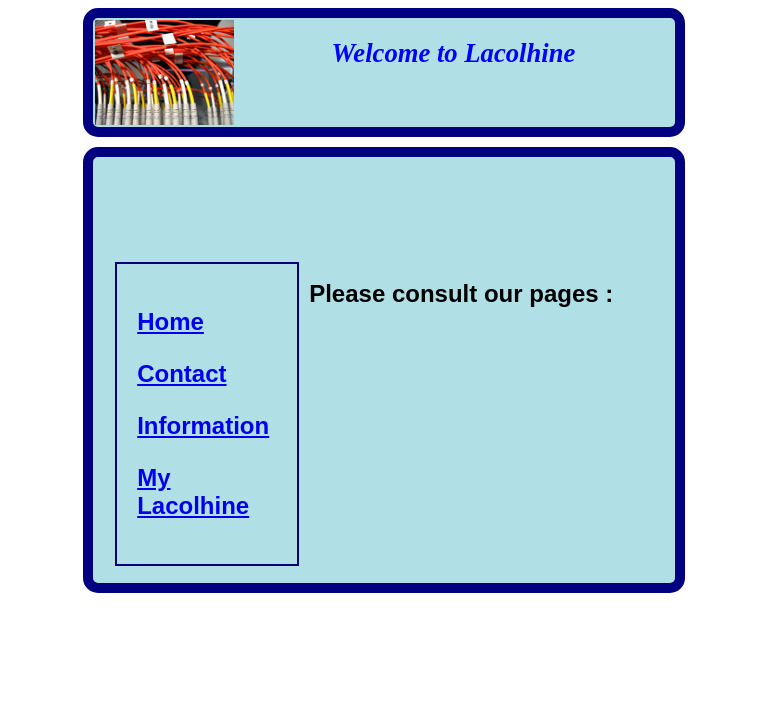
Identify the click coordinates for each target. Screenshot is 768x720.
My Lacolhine (193, 491)
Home (170, 321)
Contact (181, 373)
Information (203, 425)
